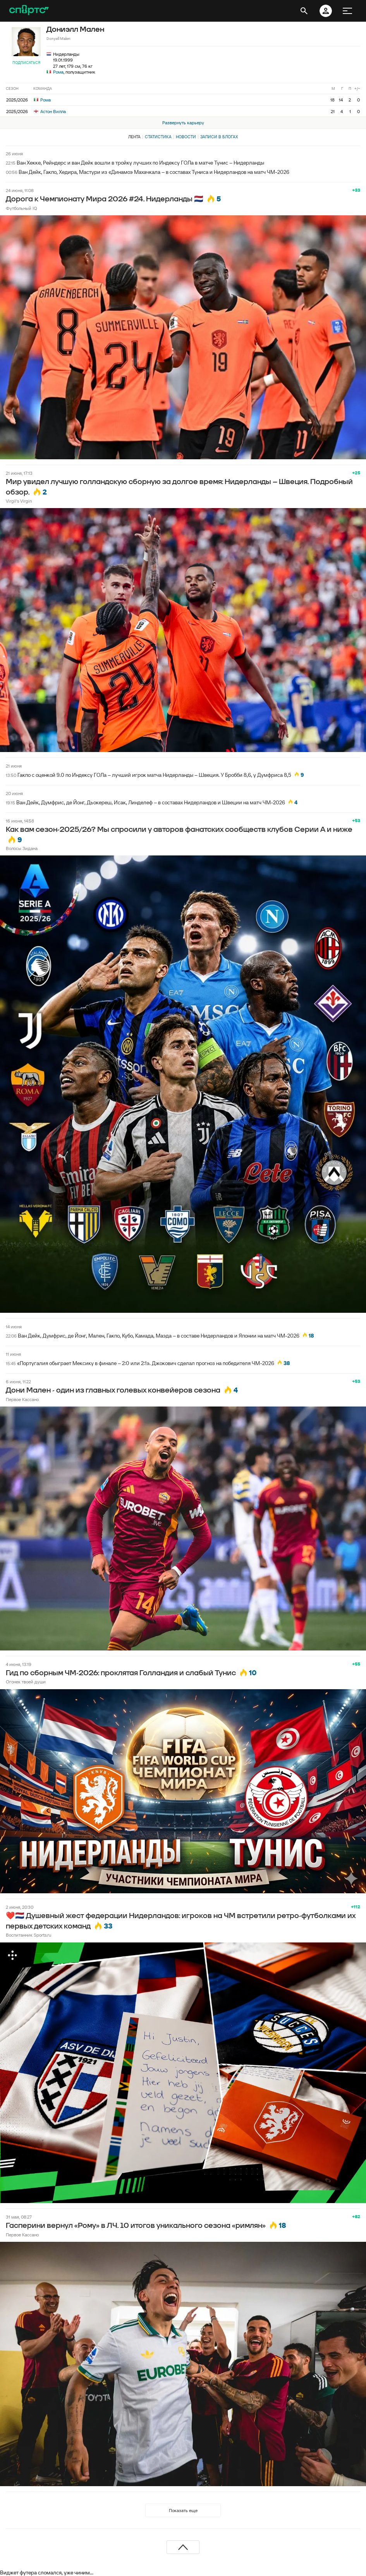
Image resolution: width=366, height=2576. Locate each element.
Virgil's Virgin (19, 501)
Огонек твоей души (26, 1682)
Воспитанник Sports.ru (28, 1935)
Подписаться (26, 62)
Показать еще (183, 2510)
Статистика (158, 136)
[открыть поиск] (304, 11)
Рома (58, 72)
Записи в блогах (219, 136)
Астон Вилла (50, 111)
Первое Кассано (22, 1399)
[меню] (347, 11)
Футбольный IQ (21, 208)
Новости (186, 136)
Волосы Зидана (22, 848)
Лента (134, 136)
